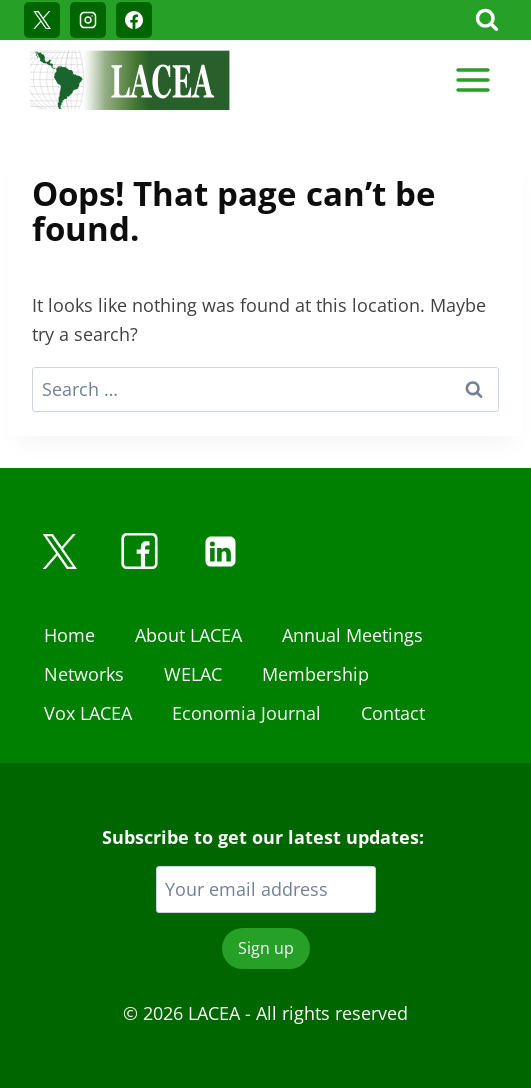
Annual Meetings (352, 635)
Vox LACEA (88, 713)
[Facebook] (134, 20)
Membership (315, 674)
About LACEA (188, 635)
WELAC (193, 674)
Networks (84, 674)
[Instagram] (88, 20)
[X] (42, 20)
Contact (393, 713)
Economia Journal (246, 713)
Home (69, 635)
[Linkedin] (220, 551)
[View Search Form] (487, 20)
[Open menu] (472, 79)
